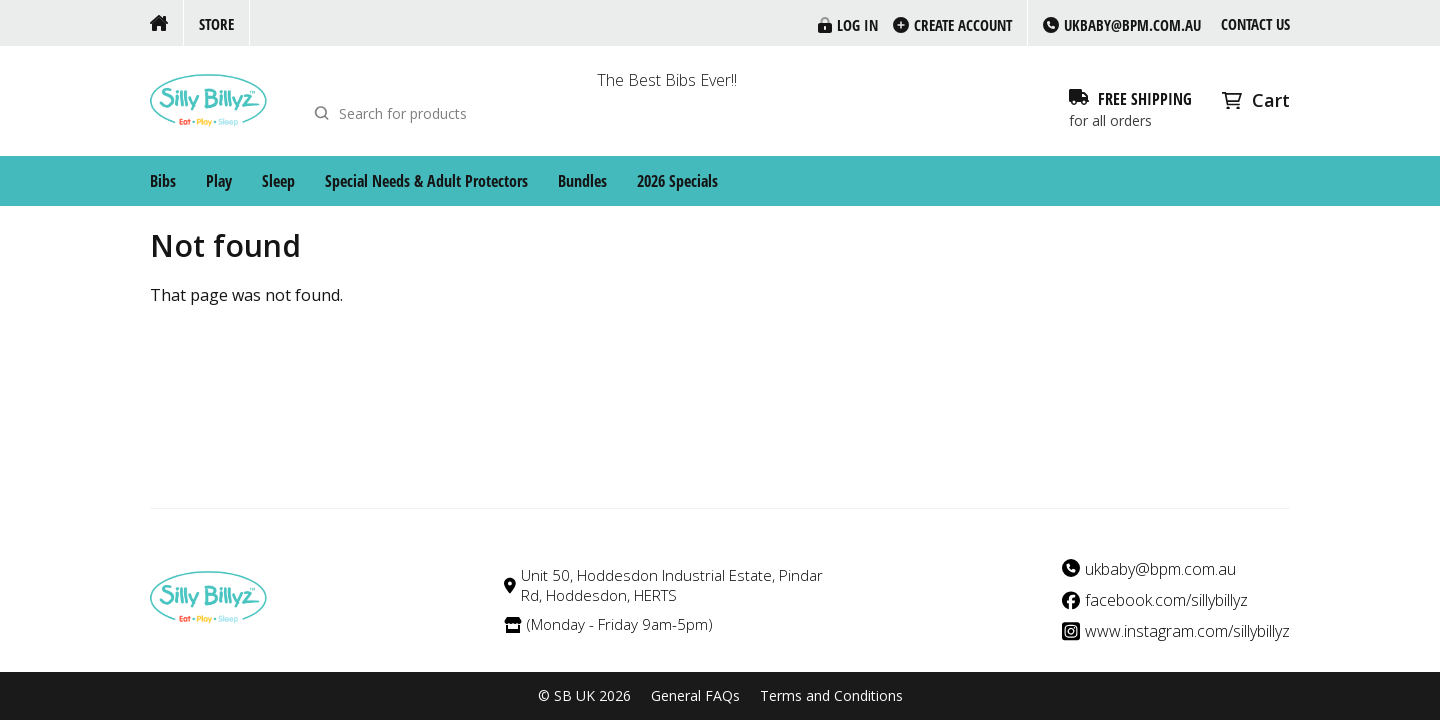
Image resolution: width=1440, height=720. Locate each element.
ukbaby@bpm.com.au (1160, 569)
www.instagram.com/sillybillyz (1187, 631)
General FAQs (695, 696)
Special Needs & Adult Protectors (426, 181)
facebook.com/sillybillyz (1166, 600)
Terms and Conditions (831, 696)
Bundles (582, 181)
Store (216, 24)
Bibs (163, 181)
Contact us (1255, 24)
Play (219, 181)
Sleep (278, 181)
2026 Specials (677, 181)
